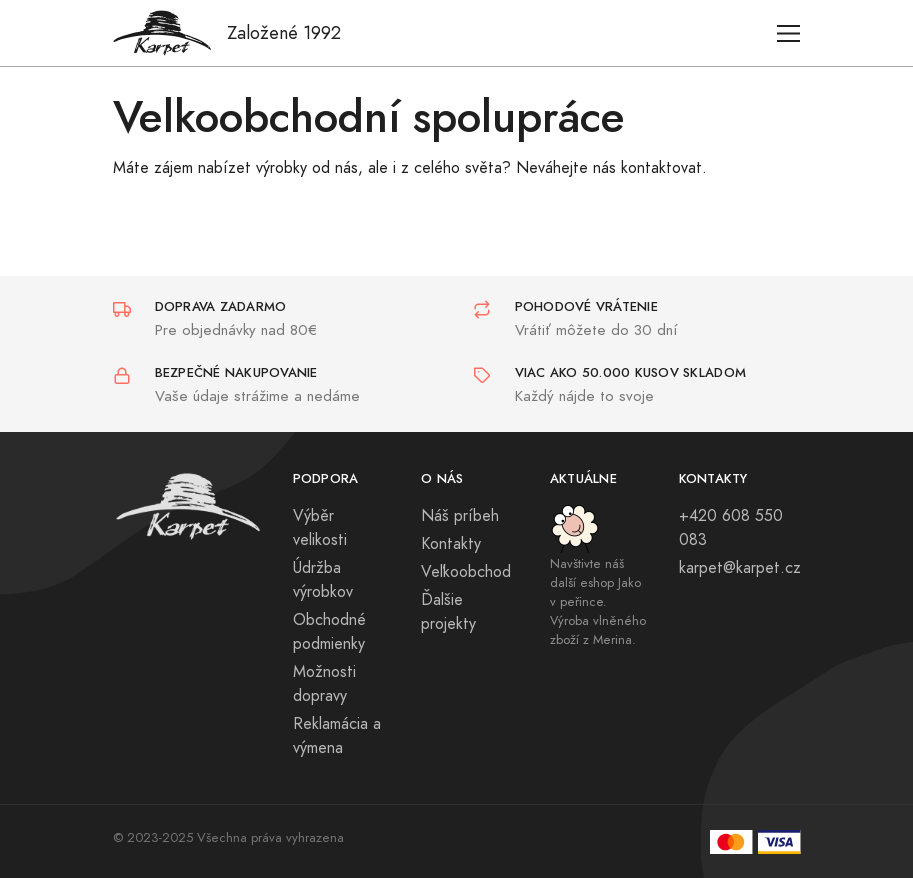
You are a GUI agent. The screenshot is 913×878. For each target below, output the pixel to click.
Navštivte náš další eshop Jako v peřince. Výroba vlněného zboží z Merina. (598, 602)
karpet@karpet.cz (740, 568)
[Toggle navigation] (788, 33)
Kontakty (451, 544)
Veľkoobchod (466, 572)
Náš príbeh (460, 516)
